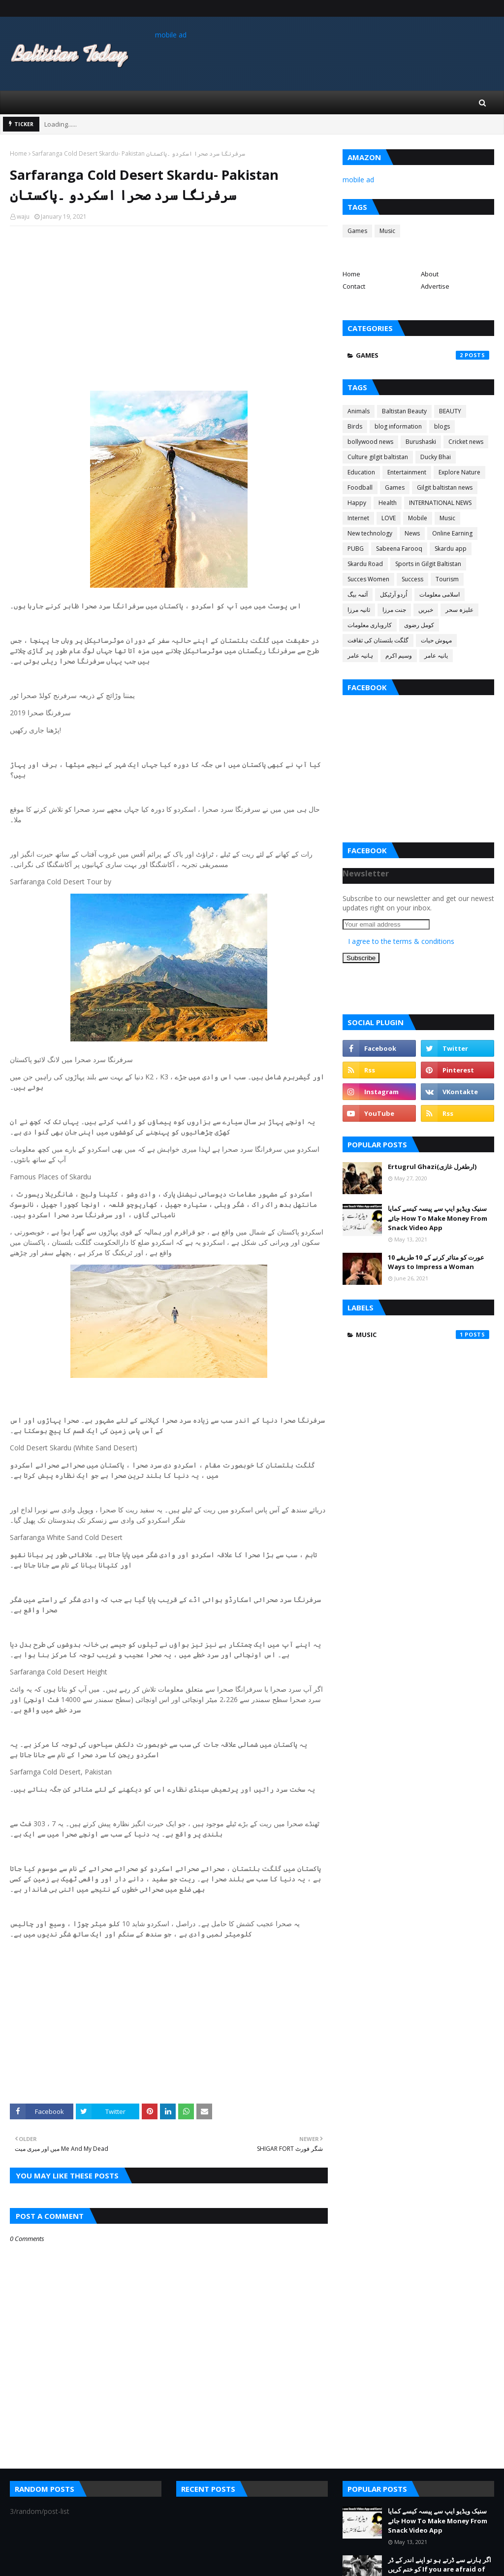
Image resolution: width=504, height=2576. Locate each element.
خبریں (425, 609)
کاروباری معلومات (369, 625)
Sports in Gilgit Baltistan (428, 564)
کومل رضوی (419, 625)
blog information (398, 426)
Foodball (360, 487)
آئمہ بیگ (357, 594)
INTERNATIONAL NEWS (440, 503)
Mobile (417, 518)
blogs (442, 426)
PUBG (355, 548)
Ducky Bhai (435, 457)
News (412, 533)
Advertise (435, 286)
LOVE (388, 518)
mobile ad (171, 34)
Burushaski (421, 441)
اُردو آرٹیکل (393, 594)
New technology (369, 533)
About (430, 273)
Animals (358, 411)
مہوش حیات (436, 640)
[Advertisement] (169, 305)
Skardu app (451, 548)
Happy (356, 503)
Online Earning (452, 533)
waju (23, 216)
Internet (358, 518)
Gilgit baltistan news (444, 487)
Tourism (447, 579)
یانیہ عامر (436, 655)
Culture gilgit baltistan (377, 457)
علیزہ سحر (459, 609)
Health (387, 503)
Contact (354, 286)
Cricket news (465, 441)
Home (18, 153)
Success (412, 579)
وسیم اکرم (398, 655)
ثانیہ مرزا (358, 609)
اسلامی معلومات (439, 594)
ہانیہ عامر (360, 655)
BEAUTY (450, 411)
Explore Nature (459, 472)
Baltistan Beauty (404, 411)
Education (361, 472)
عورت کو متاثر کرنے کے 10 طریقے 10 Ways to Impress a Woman (436, 1262)
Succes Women (368, 579)
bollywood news (370, 441)
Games (357, 231)
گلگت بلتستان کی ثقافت (378, 640)
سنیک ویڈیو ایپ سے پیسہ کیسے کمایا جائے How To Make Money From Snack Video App (437, 1218)
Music (387, 231)
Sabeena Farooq (399, 548)
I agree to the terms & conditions (401, 941)
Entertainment (406, 472)
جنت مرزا (394, 609)
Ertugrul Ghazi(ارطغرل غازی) (432, 1166)
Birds (354, 426)
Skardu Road (365, 564)
